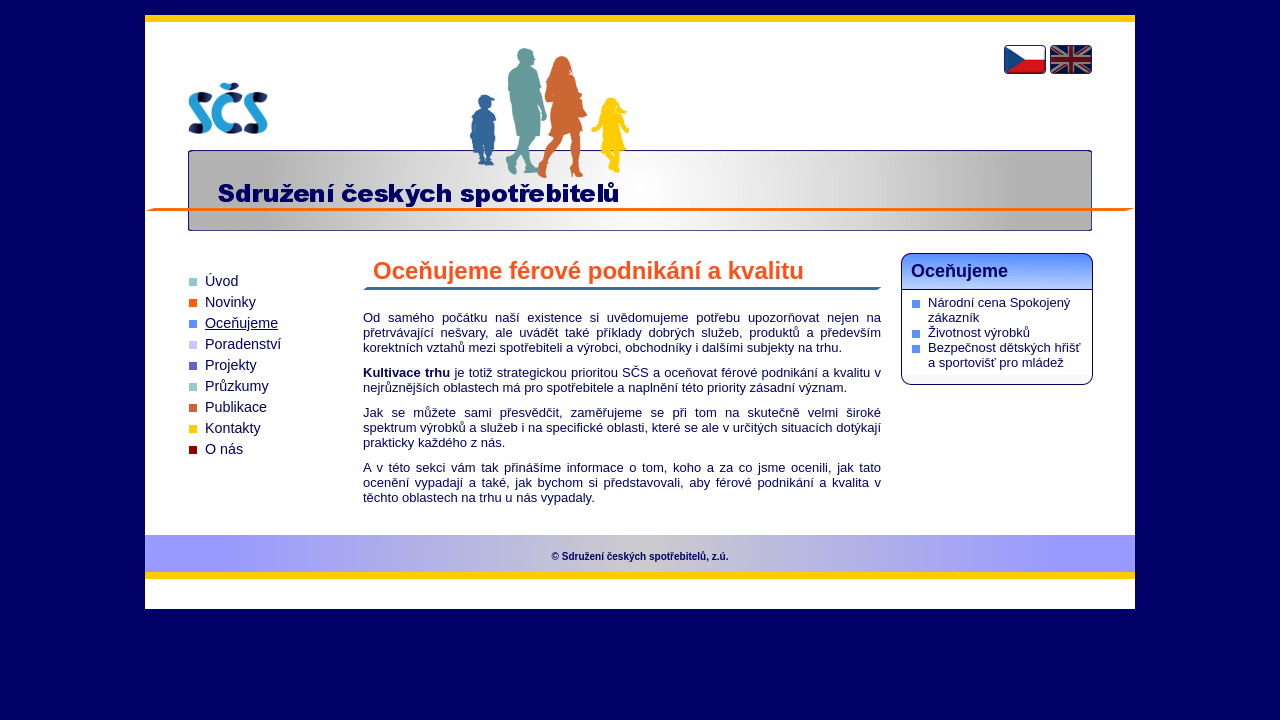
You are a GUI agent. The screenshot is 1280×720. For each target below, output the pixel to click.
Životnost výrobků (979, 332)
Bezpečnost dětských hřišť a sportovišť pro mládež (1004, 355)
